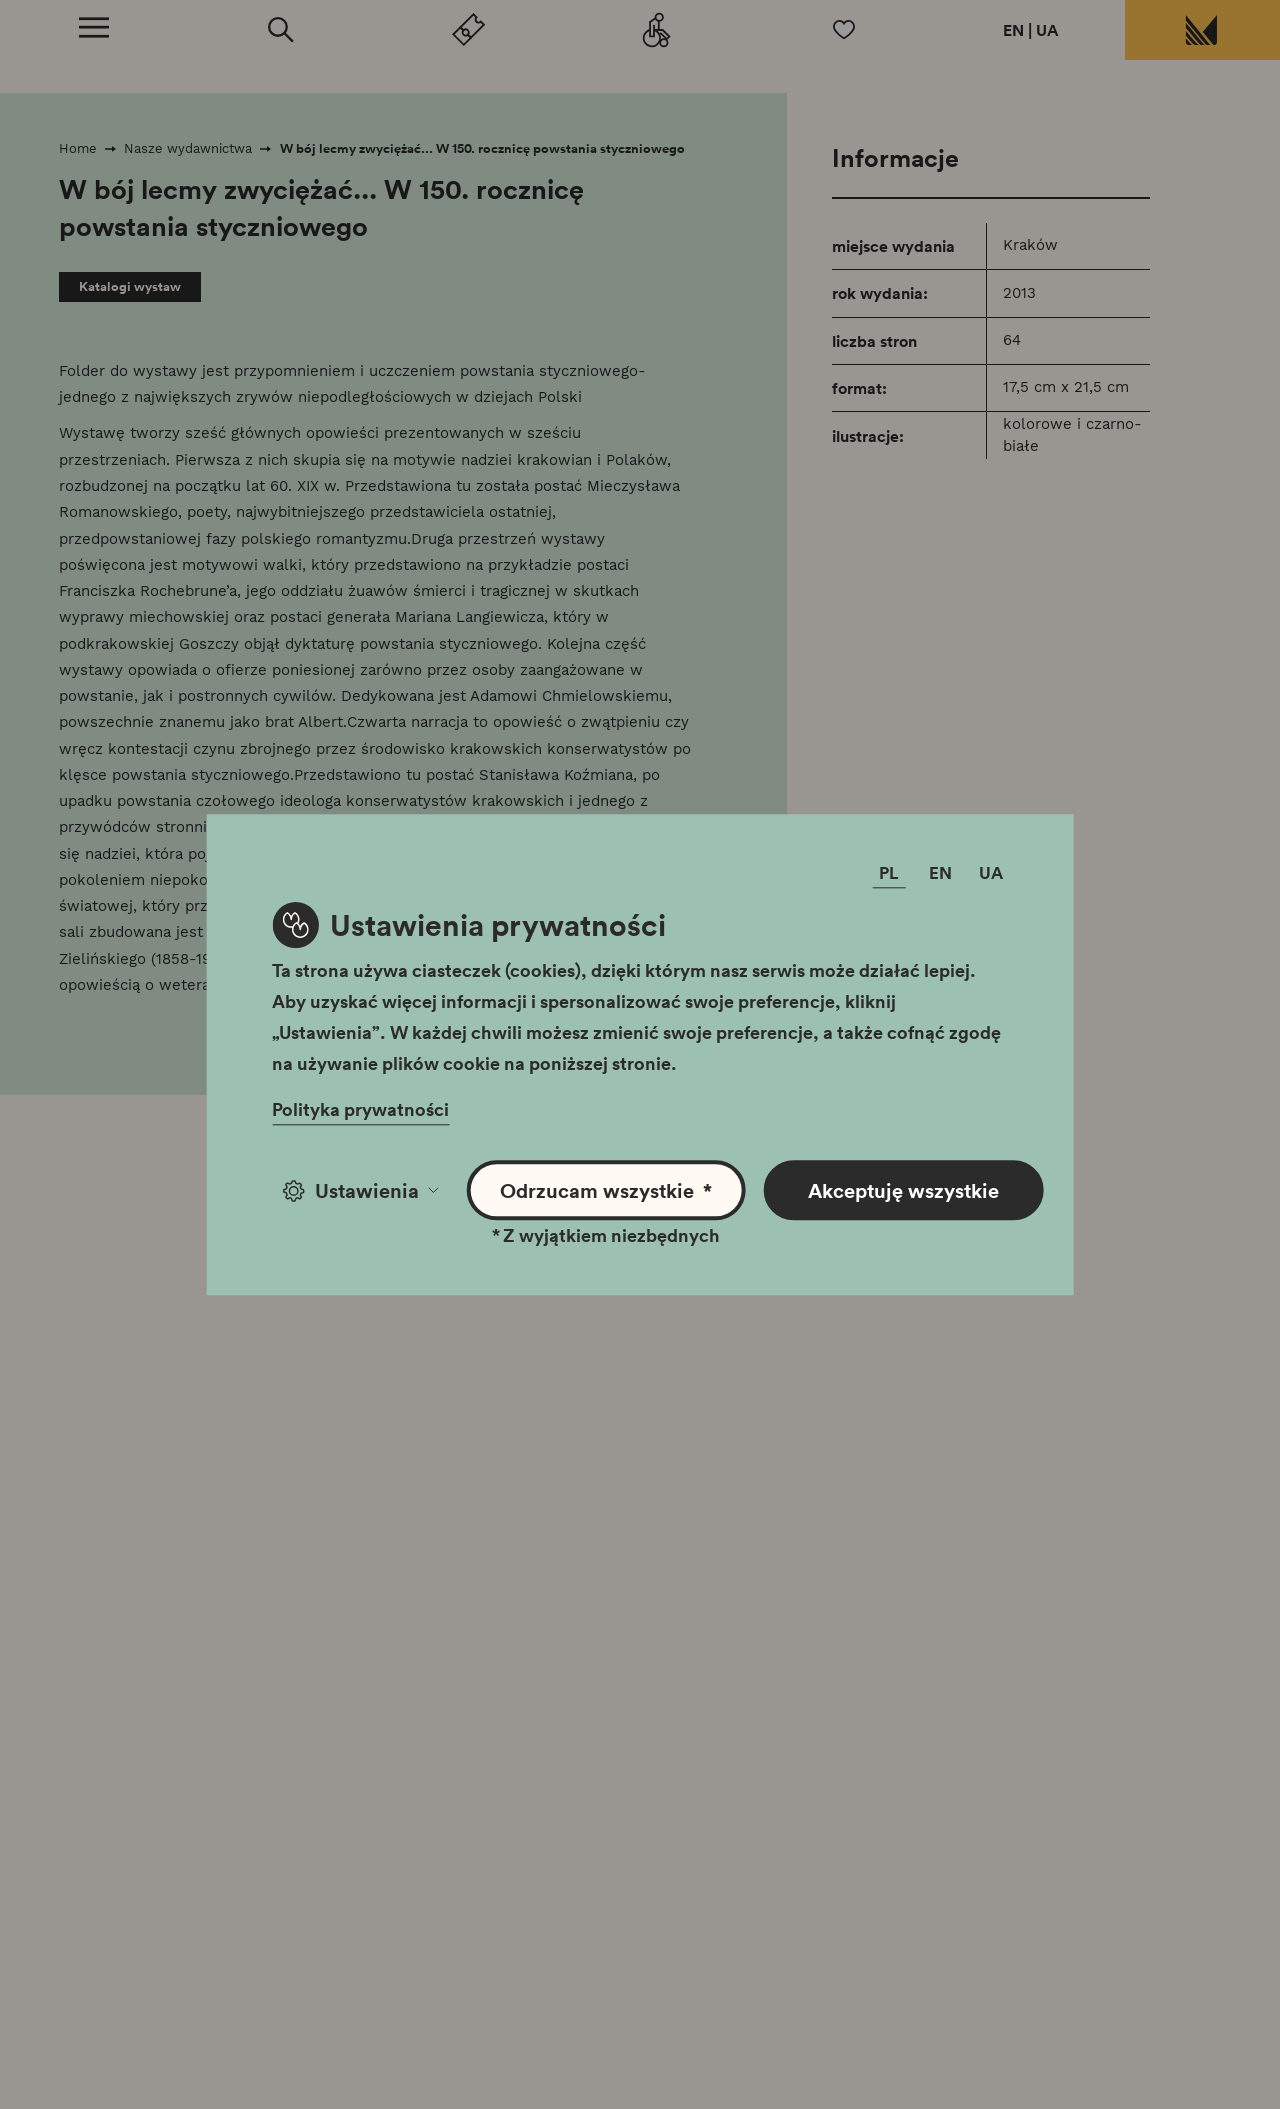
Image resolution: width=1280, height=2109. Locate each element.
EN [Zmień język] (940, 872)
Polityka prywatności (360, 1109)
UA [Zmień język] (991, 872)
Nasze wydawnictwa (188, 148)
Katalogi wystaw (130, 286)
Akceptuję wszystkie (903, 1190)
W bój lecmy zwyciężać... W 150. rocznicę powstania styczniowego (482, 148)
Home (78, 148)
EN (1013, 30)
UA (1047, 30)
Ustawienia (360, 1190)
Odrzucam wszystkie (606, 1190)
